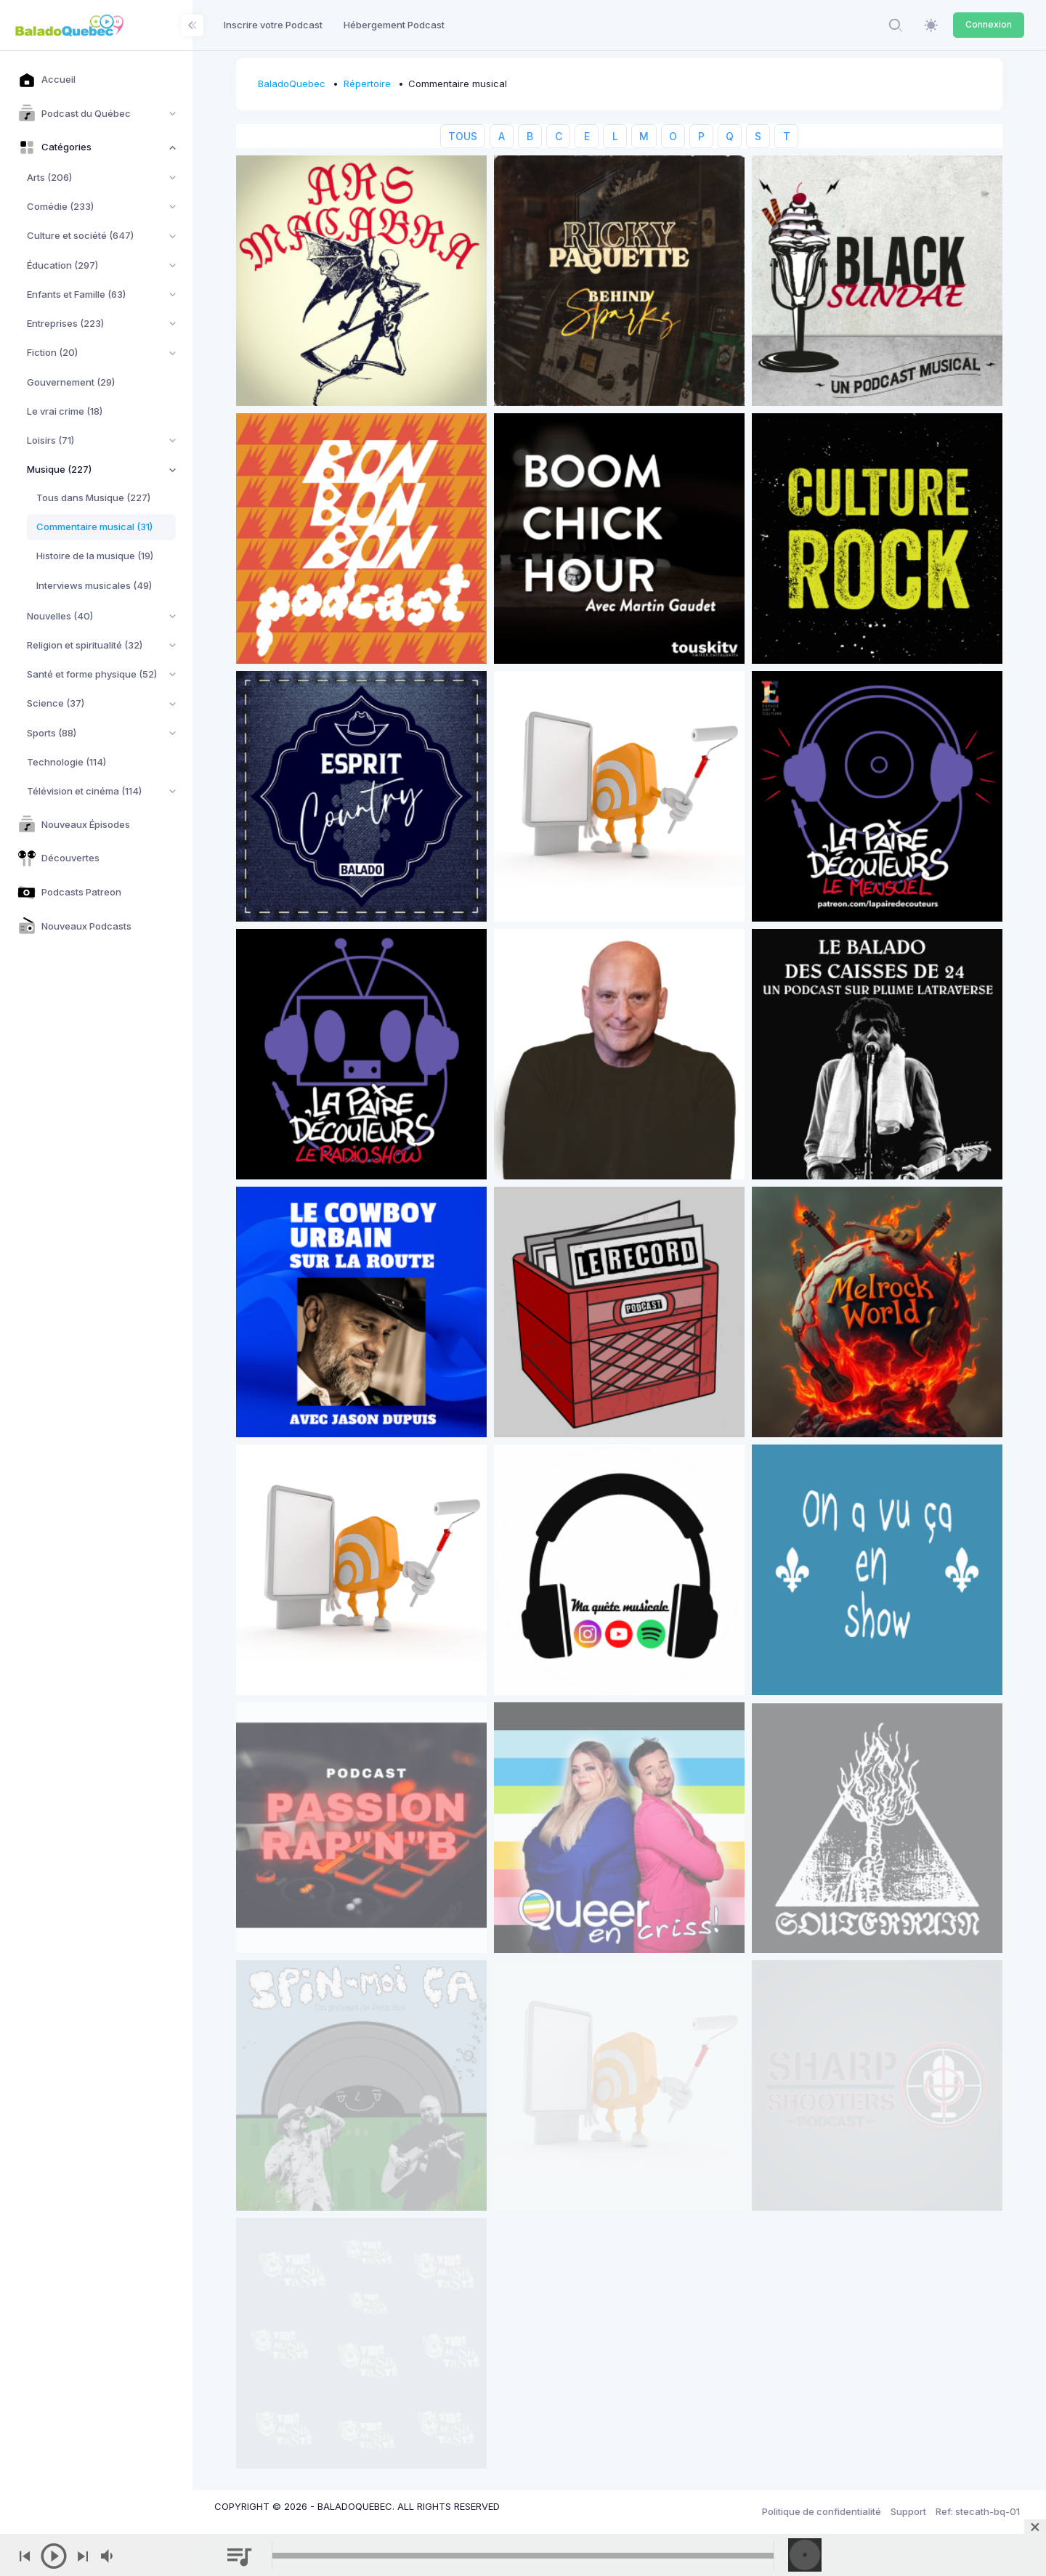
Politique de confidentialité (821, 2511)
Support (908, 2511)
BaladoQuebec (291, 83)
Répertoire (367, 83)
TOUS (462, 136)
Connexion (988, 24)
